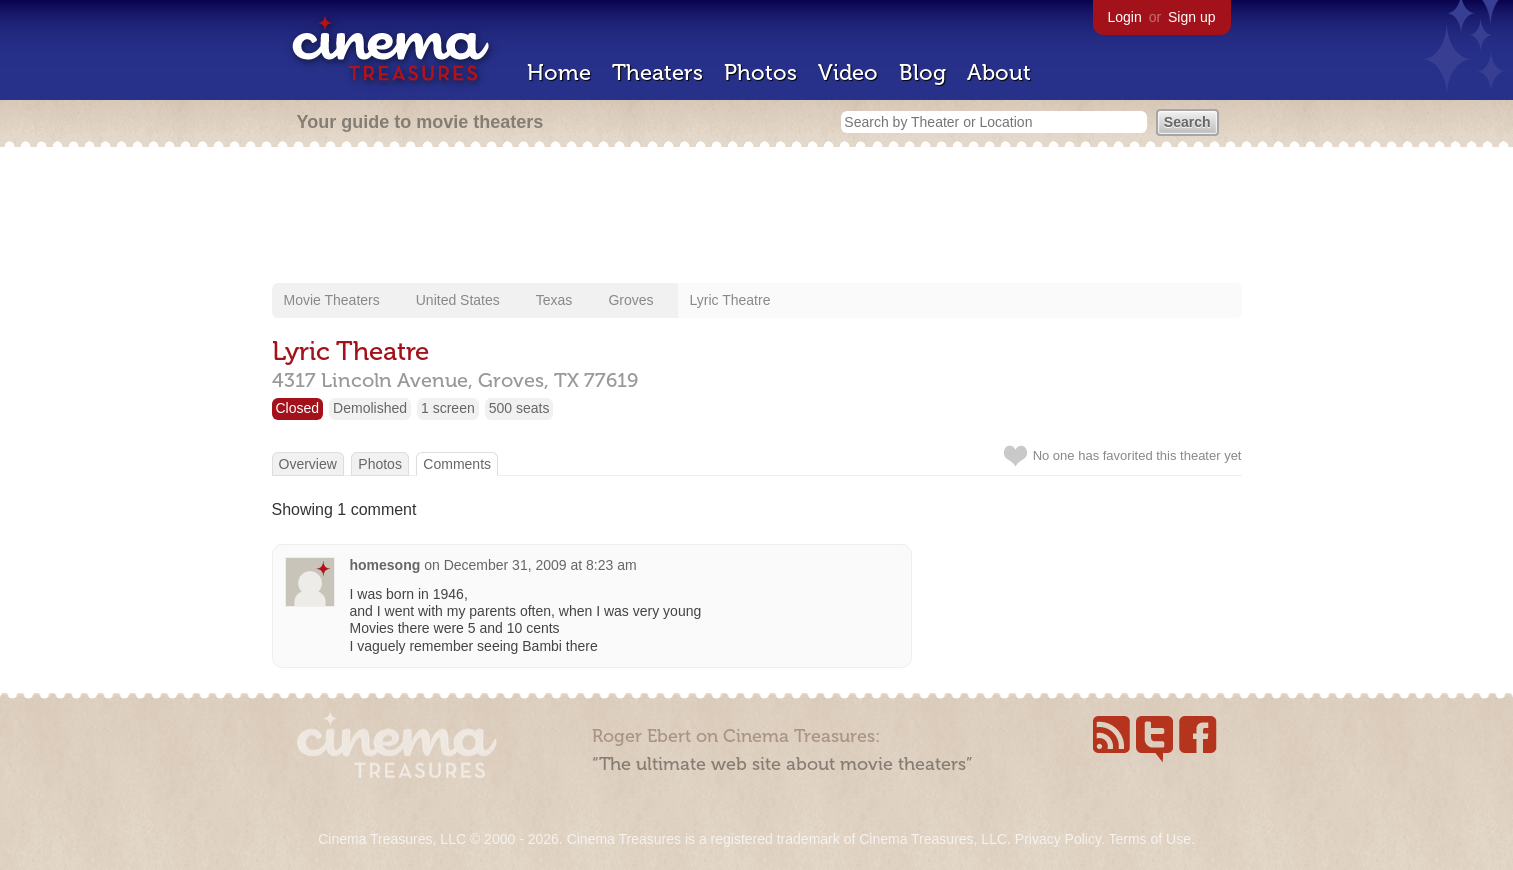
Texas (554, 300)
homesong (385, 565)
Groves (630, 300)
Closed (298, 408)
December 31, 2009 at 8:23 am (540, 565)
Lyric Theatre (730, 300)
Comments (457, 464)
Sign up (1191, 17)
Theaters (657, 72)
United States (458, 300)
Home (559, 72)
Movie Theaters (332, 300)
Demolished (370, 408)
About (999, 72)
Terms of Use (1149, 839)
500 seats (519, 408)
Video (848, 72)
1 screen (448, 408)
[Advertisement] (757, 217)
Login (1125, 17)
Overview (308, 464)
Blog (922, 72)
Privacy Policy (1058, 839)
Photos (760, 72)
